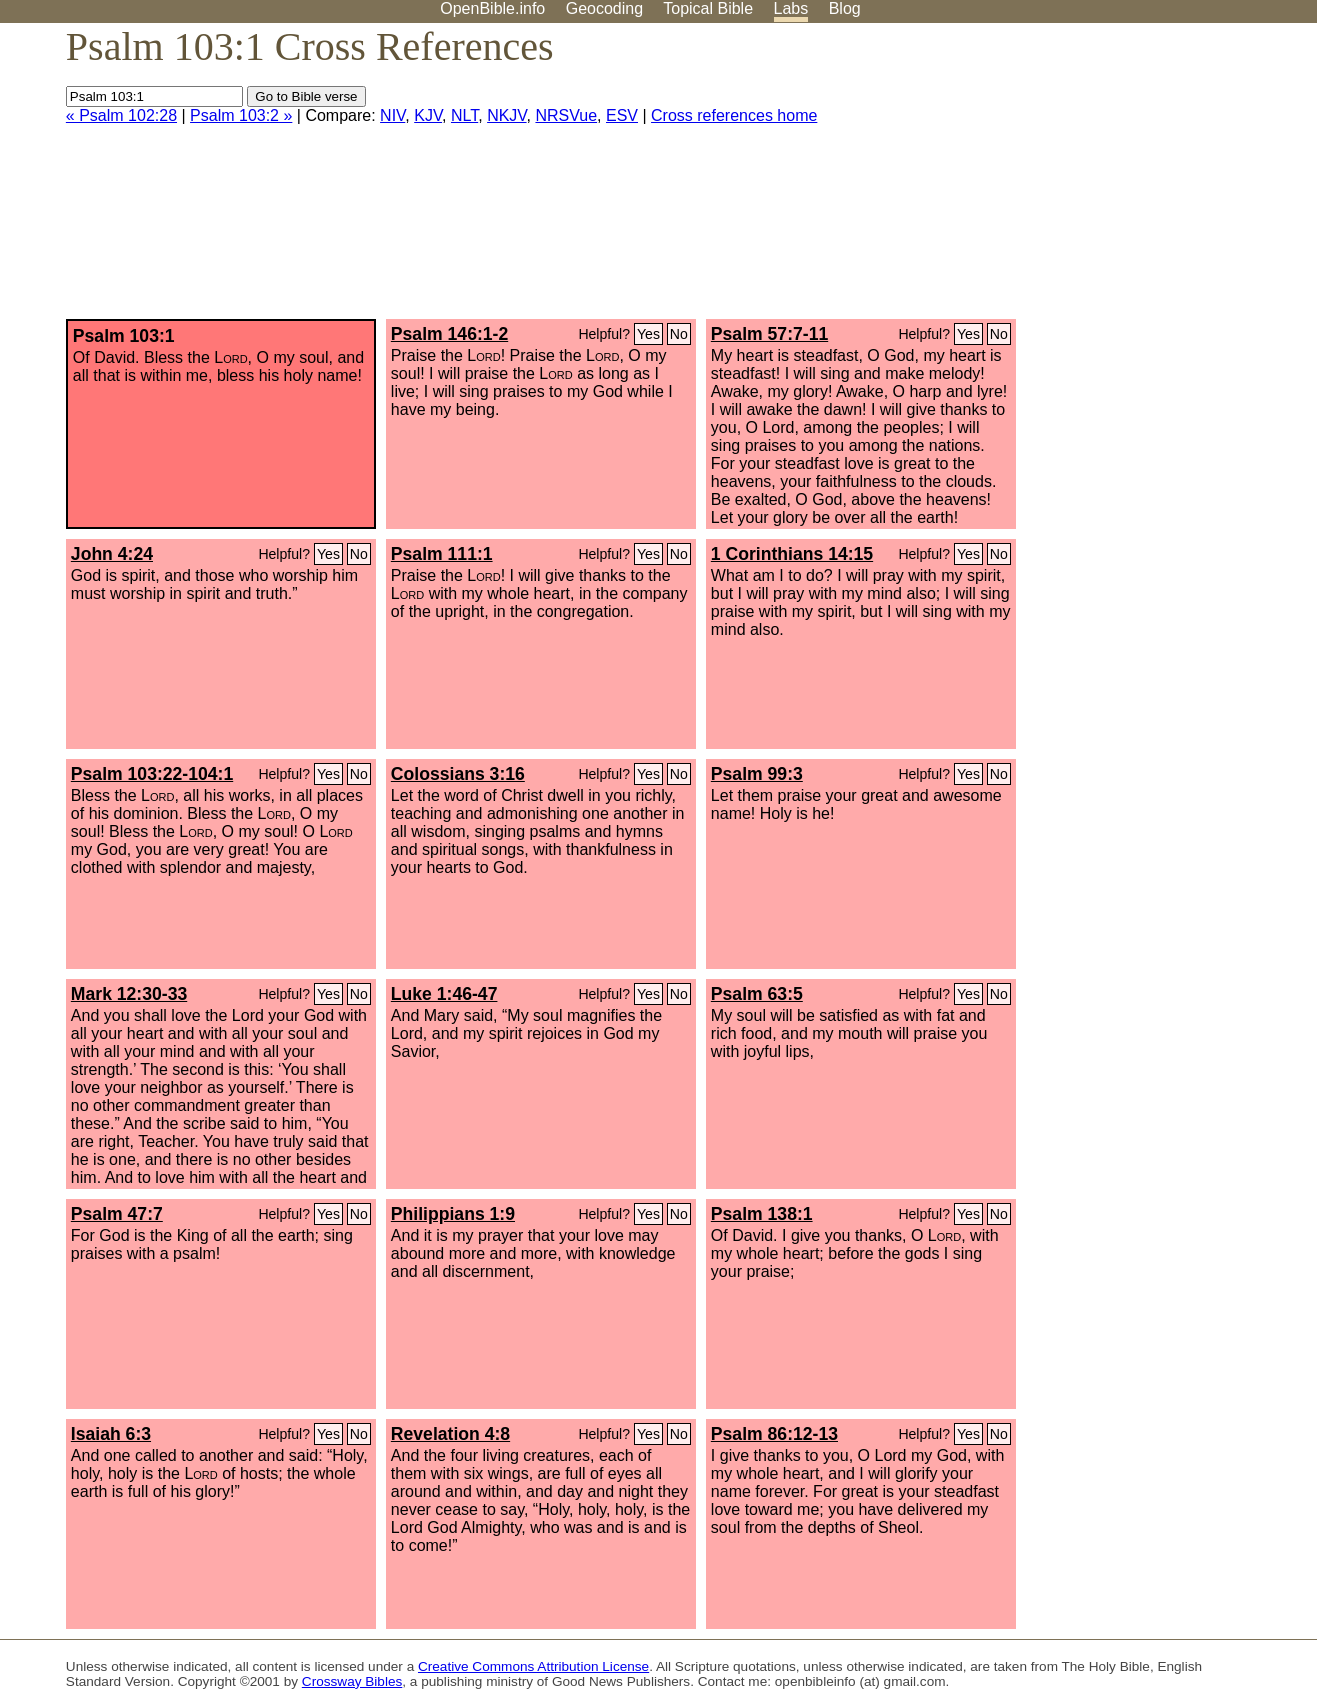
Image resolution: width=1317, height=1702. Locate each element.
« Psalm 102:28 (121, 115)
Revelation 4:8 (450, 1434)
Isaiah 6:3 (111, 1434)
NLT (464, 115)
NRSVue (566, 115)
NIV (392, 115)
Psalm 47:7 (117, 1214)
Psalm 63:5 (757, 994)
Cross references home (734, 115)
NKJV (506, 115)
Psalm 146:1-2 (449, 334)
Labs (791, 8)
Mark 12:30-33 (129, 994)
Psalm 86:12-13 (774, 1434)
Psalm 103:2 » (241, 115)
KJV (428, 115)
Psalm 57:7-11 (769, 334)
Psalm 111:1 (442, 554)
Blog (845, 8)
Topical (708, 8)
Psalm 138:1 (762, 1214)
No (679, 334)
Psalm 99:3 (757, 774)
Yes (648, 334)
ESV (622, 115)
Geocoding (604, 8)
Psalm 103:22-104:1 (152, 774)
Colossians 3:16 (458, 774)
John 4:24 (112, 554)
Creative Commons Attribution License (533, 1666)
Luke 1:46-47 (444, 994)
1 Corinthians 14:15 (792, 554)
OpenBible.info (492, 8)
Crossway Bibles (352, 1681)
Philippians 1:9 (453, 1214)
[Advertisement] (1115, 179)
